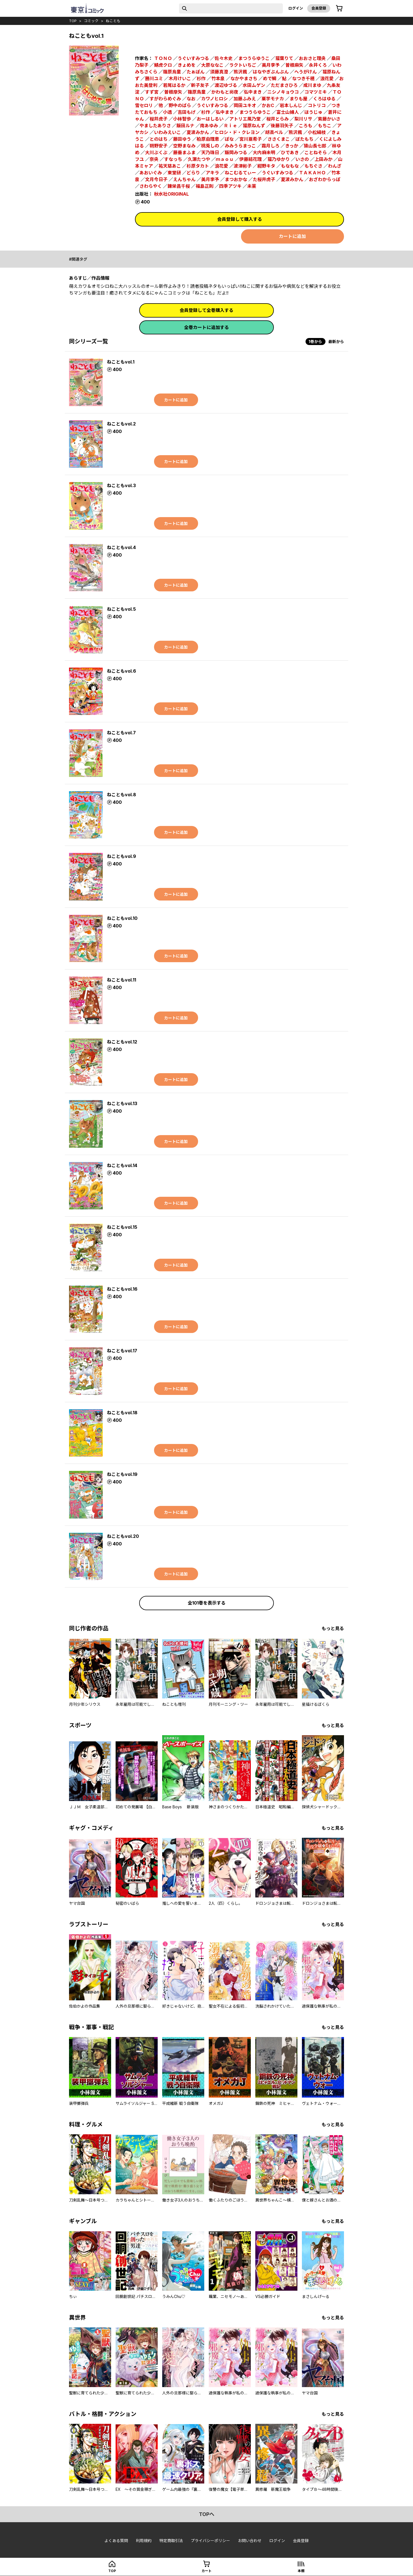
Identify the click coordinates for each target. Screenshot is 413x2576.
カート (206, 2571)
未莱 (251, 186)
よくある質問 (116, 2540)
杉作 (201, 78)
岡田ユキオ (245, 105)
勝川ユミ (154, 78)
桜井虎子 (159, 119)
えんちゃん (184, 179)
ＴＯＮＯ (163, 58)
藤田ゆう (182, 139)
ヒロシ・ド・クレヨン (237, 132)
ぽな (229, 139)
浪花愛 (327, 78)
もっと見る (333, 1628)
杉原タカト (198, 166)
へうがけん (305, 72)
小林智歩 (182, 119)
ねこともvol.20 (123, 1536)
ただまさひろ (284, 85)
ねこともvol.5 (121, 609)
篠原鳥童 (197, 92)
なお (191, 98)
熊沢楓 (240, 72)
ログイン (295, 8)
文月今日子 (156, 179)
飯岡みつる (236, 152)
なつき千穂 (303, 78)
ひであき (290, 152)
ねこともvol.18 (122, 1412)
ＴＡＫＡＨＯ (312, 172)
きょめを (187, 65)
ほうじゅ (313, 112)
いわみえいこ (167, 132)
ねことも (113, 20)
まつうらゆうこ (254, 58)
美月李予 (271, 65)
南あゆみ (209, 125)
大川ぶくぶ (156, 152)
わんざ (334, 166)
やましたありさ (155, 125)
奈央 (154, 159)
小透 (167, 112)
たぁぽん (196, 72)
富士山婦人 (287, 112)
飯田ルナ (185, 125)
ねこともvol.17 (122, 1350)
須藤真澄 (219, 72)
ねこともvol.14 (122, 1165)
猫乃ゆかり (278, 159)
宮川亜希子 (250, 139)
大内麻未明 (264, 152)
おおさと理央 (312, 58)
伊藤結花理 (250, 159)
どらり (193, 172)
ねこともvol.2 (121, 424)
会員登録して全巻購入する (206, 310)
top (73, 20)
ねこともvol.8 (121, 794)
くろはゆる (324, 98)
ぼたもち (304, 139)
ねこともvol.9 (121, 856)
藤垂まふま (184, 152)
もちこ (324, 125)
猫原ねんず (254, 125)
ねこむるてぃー (240, 172)
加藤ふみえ (244, 98)
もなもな (290, 166)
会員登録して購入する (239, 219)
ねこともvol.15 (122, 1227)
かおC (268, 105)
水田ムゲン (254, 85)
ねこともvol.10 (122, 918)
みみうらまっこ (240, 146)
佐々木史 (224, 58)
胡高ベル (274, 132)
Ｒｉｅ (230, 125)
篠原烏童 (172, 72)
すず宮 (152, 92)
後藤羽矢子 (282, 125)
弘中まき (253, 92)
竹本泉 (218, 78)
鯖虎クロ (163, 65)
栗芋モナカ (272, 98)
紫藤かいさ (329, 119)
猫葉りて (284, 58)
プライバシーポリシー (210, 2540)
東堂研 (174, 172)
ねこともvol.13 (122, 1103)
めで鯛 (269, 78)
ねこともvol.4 (121, 547)
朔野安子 (159, 146)
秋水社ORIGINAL (171, 194)
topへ (206, 2514)
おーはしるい (210, 119)
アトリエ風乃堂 (245, 119)
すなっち (173, 159)
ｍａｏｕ (225, 159)
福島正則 (205, 186)
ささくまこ (278, 139)
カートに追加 (292, 236)
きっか (291, 146)
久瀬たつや (199, 159)
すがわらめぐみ (165, 98)
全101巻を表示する (207, 1603)
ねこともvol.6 (121, 671)
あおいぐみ (150, 172)
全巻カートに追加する (206, 327)
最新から (336, 341)
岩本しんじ (291, 105)
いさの (302, 159)
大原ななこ (212, 65)
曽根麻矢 (294, 65)
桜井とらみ (277, 119)
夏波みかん (198, 132)
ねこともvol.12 (122, 1042)
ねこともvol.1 (120, 362)
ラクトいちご (242, 65)
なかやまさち (243, 78)
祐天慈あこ (170, 166)
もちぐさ (313, 166)
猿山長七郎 (315, 146)
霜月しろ (270, 146)
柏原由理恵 (208, 139)
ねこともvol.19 (122, 1474)
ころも (305, 125)
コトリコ (317, 105)
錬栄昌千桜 (179, 186)
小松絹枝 (317, 132)
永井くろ (318, 65)
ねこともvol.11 (121, 980)
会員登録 (318, 8)
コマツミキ (315, 92)
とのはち (159, 139)
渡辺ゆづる (226, 85)
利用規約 (144, 2540)
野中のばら (180, 105)
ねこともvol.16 (122, 1289)
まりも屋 (299, 98)
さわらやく (150, 186)
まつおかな (236, 179)
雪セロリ (144, 105)
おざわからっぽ (324, 179)
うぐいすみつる (193, 58)
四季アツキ (230, 186)
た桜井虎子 (264, 179)
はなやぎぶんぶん (271, 72)
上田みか (323, 159)
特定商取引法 (171, 2540)
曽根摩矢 (173, 92)
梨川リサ (303, 119)
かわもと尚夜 (224, 92)
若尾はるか (174, 85)
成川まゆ (312, 85)
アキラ (212, 172)
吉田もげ (187, 112)
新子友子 (200, 85)
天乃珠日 (210, 152)
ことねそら (315, 152)
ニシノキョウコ (283, 92)
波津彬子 (243, 166)
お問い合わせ (249, 2540)
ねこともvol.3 (121, 485)
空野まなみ (184, 146)
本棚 (301, 2571)
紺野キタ (266, 166)
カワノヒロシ (214, 98)
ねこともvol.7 (121, 732)
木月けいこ (180, 78)
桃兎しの (210, 146)
